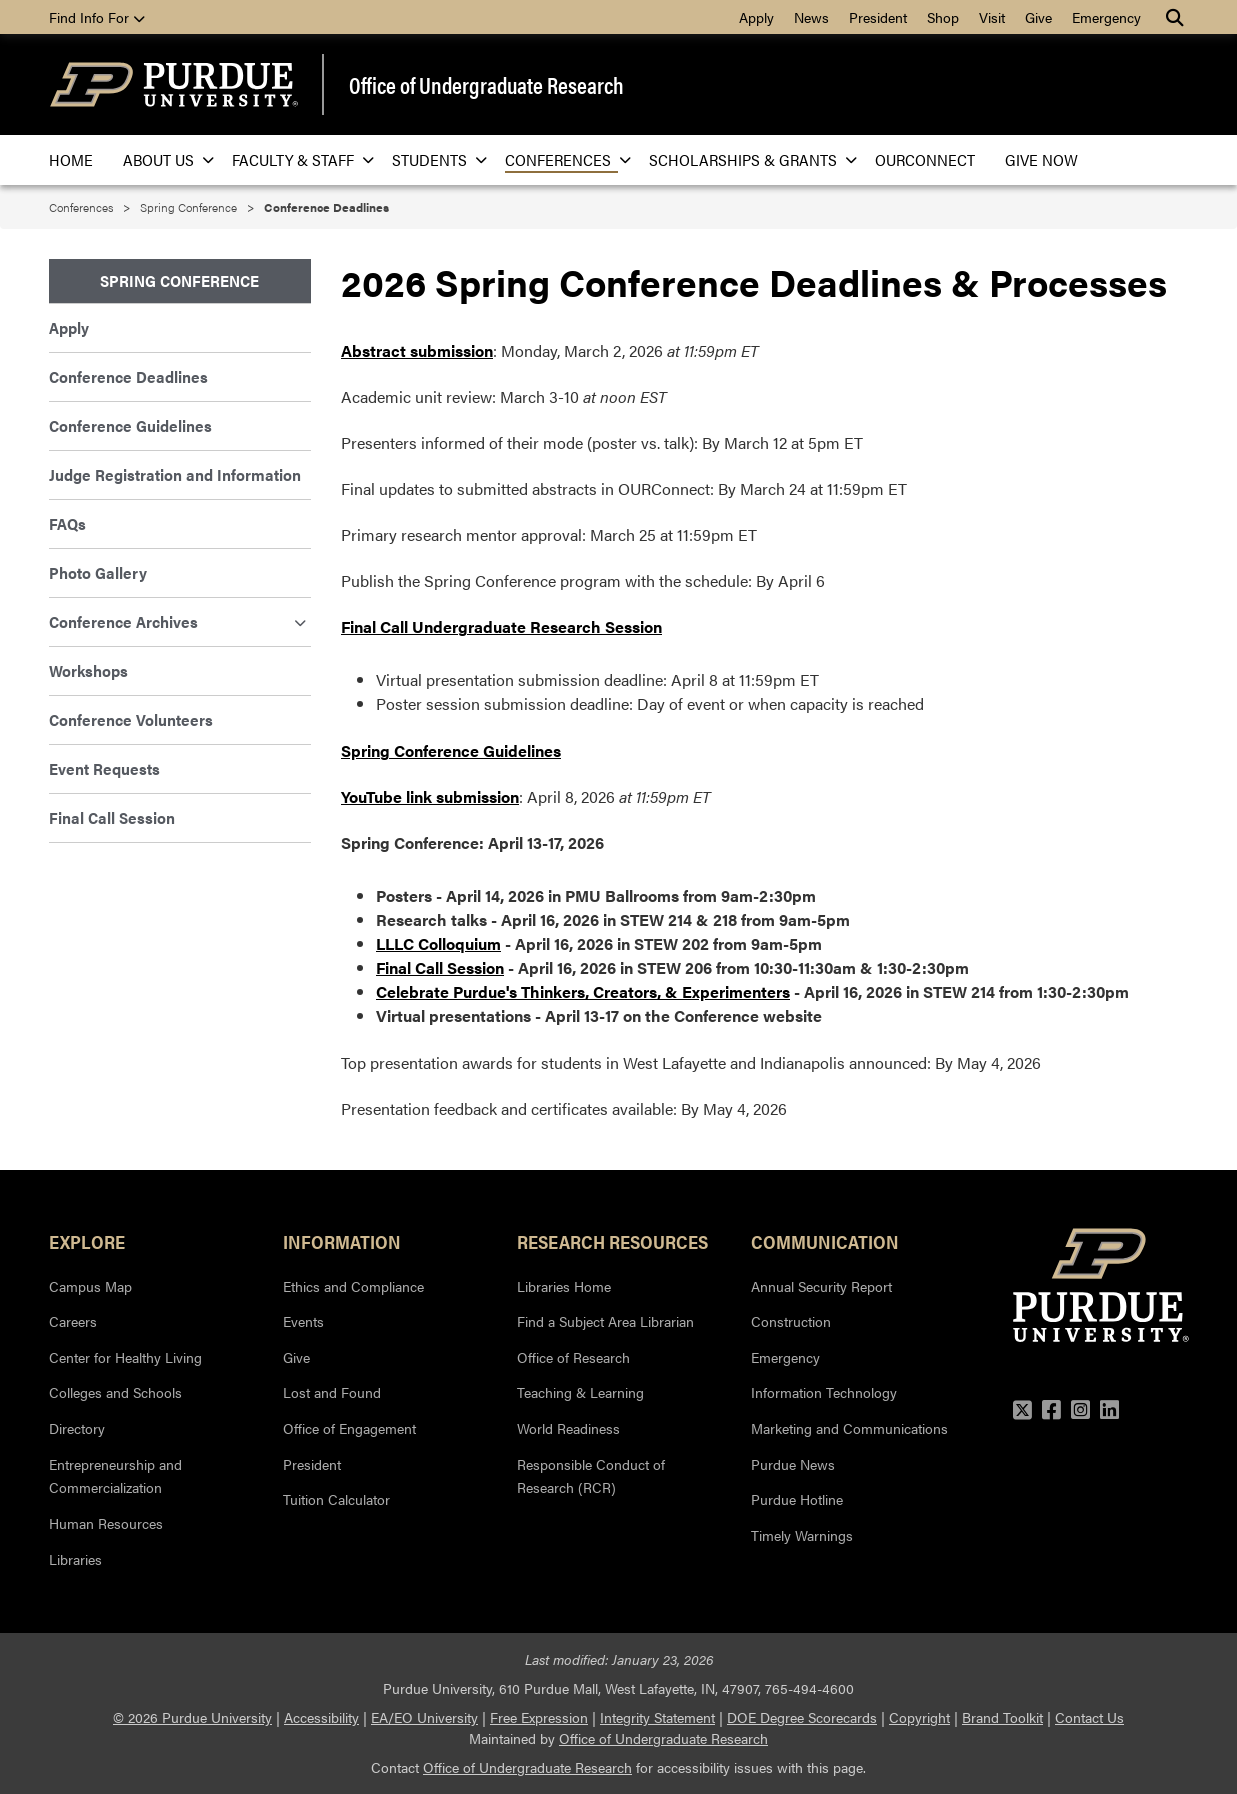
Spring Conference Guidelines (451, 750)
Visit (992, 17)
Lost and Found (332, 1392)
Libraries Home (564, 1286)
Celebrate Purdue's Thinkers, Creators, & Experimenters (583, 991)
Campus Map (90, 1286)
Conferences (562, 159)
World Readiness (568, 1428)
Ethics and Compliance (353, 1286)
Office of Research (573, 1357)
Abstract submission (417, 350)
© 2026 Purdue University (192, 1717)
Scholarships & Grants (747, 159)
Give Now (1041, 159)
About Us (162, 159)
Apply (756, 17)
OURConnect (925, 159)
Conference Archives (178, 621)
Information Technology (824, 1392)
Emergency (1106, 17)
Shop (943, 17)
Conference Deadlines (128, 376)
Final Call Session (440, 967)
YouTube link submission (430, 796)
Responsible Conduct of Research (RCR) (591, 1476)
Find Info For (97, 17)
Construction (791, 1321)
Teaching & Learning (580, 1392)
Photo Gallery (98, 572)
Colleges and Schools (115, 1392)
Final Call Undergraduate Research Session (501, 626)
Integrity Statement (657, 1717)
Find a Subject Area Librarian (605, 1321)
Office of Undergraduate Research (486, 85)
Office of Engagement (349, 1428)
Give (1038, 17)
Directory (77, 1428)
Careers (73, 1321)
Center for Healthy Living (125, 1357)
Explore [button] (87, 1241)
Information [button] (342, 1241)
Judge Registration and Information (175, 474)
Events (303, 1321)
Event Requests (104, 768)
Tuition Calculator (336, 1499)
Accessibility (321, 1717)
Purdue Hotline (797, 1499)
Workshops (88, 670)
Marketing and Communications (849, 1428)
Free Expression (539, 1717)
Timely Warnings (802, 1535)
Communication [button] (825, 1241)
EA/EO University (424, 1717)
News (811, 17)
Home (71, 159)
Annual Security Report (821, 1286)
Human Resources (106, 1523)
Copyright (919, 1717)
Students (433, 159)
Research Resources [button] (612, 1241)
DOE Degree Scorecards (802, 1717)
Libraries (75, 1559)
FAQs (67, 523)
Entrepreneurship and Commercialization (115, 1476)
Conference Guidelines (130, 425)
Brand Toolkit (1002, 1717)
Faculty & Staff (297, 159)
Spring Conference (188, 207)
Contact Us (1089, 1717)
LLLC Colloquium (438, 943)
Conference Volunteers (131, 719)
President (878, 17)
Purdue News (793, 1464)
